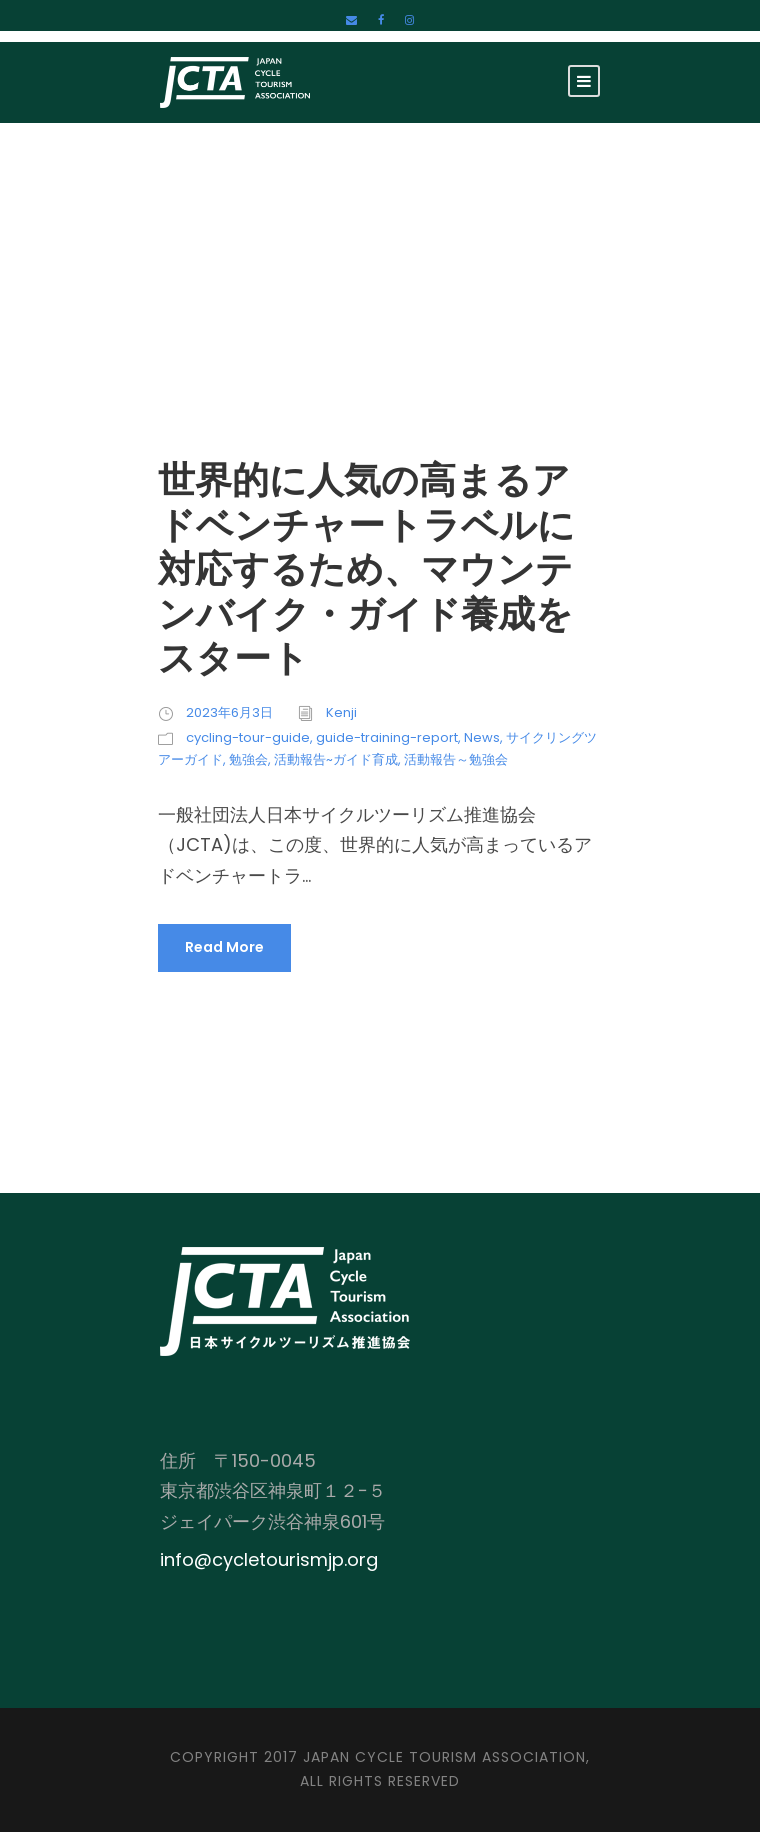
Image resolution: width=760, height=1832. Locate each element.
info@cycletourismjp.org (269, 1559)
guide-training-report (387, 737)
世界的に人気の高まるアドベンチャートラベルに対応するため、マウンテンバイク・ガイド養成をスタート (366, 569)
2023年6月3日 (229, 712)
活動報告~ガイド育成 (336, 759)
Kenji (341, 712)
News (482, 737)
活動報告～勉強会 (456, 759)
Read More (224, 947)
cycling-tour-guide (248, 737)
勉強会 (248, 759)
